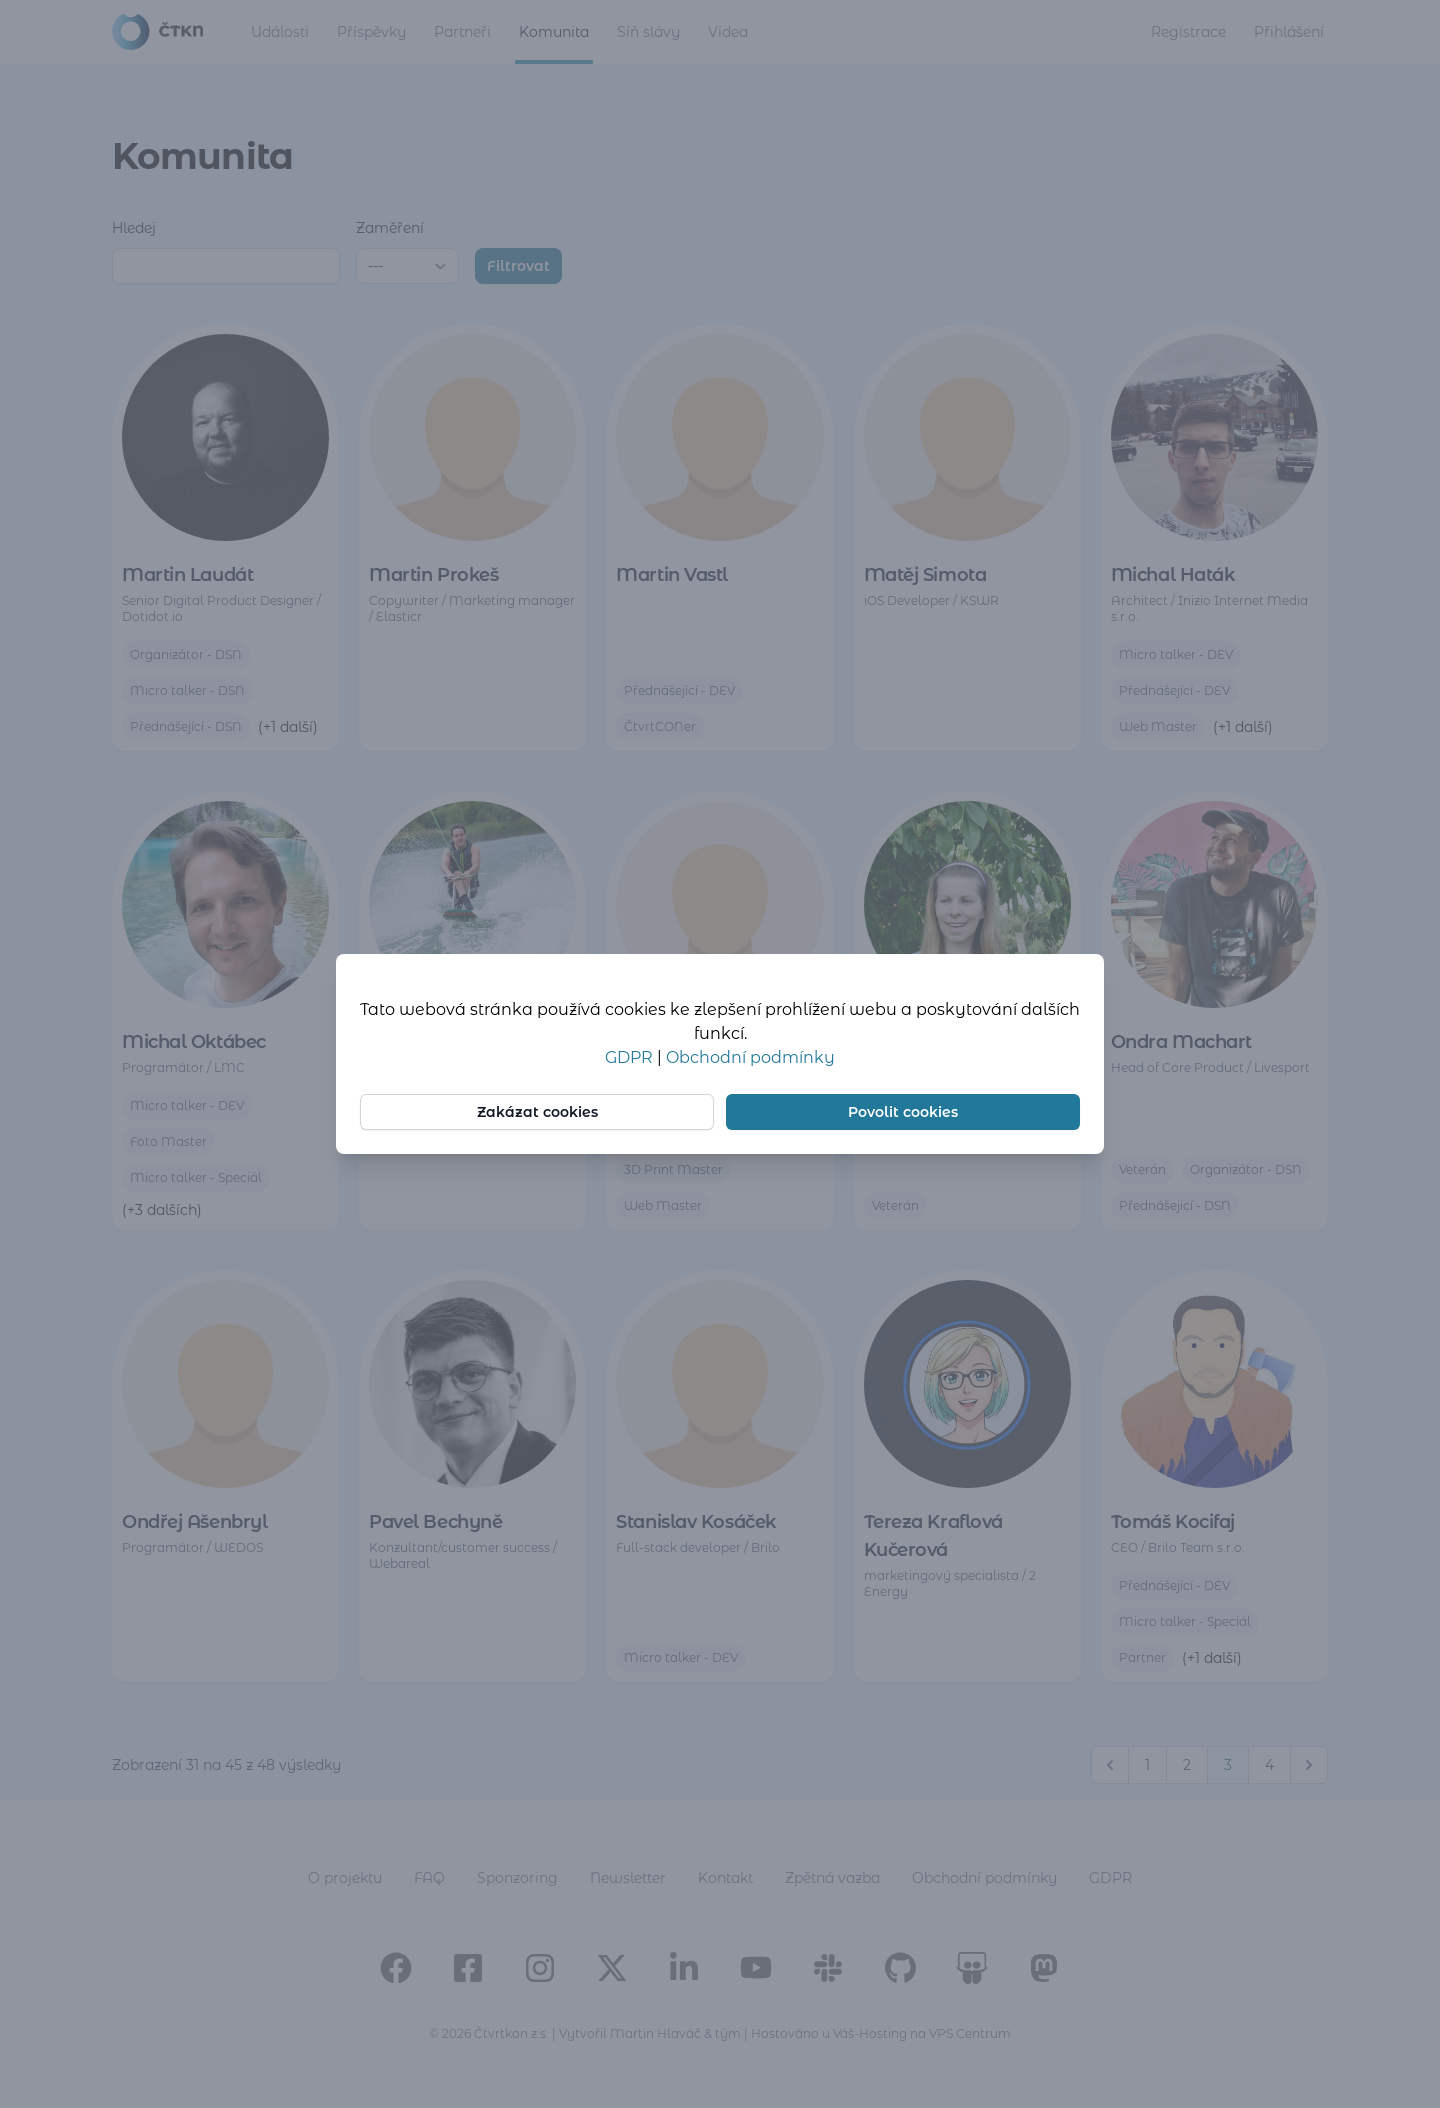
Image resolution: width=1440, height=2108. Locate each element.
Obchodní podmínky (750, 1057)
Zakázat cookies (537, 1112)
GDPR (631, 1057)
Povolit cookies (903, 1112)
